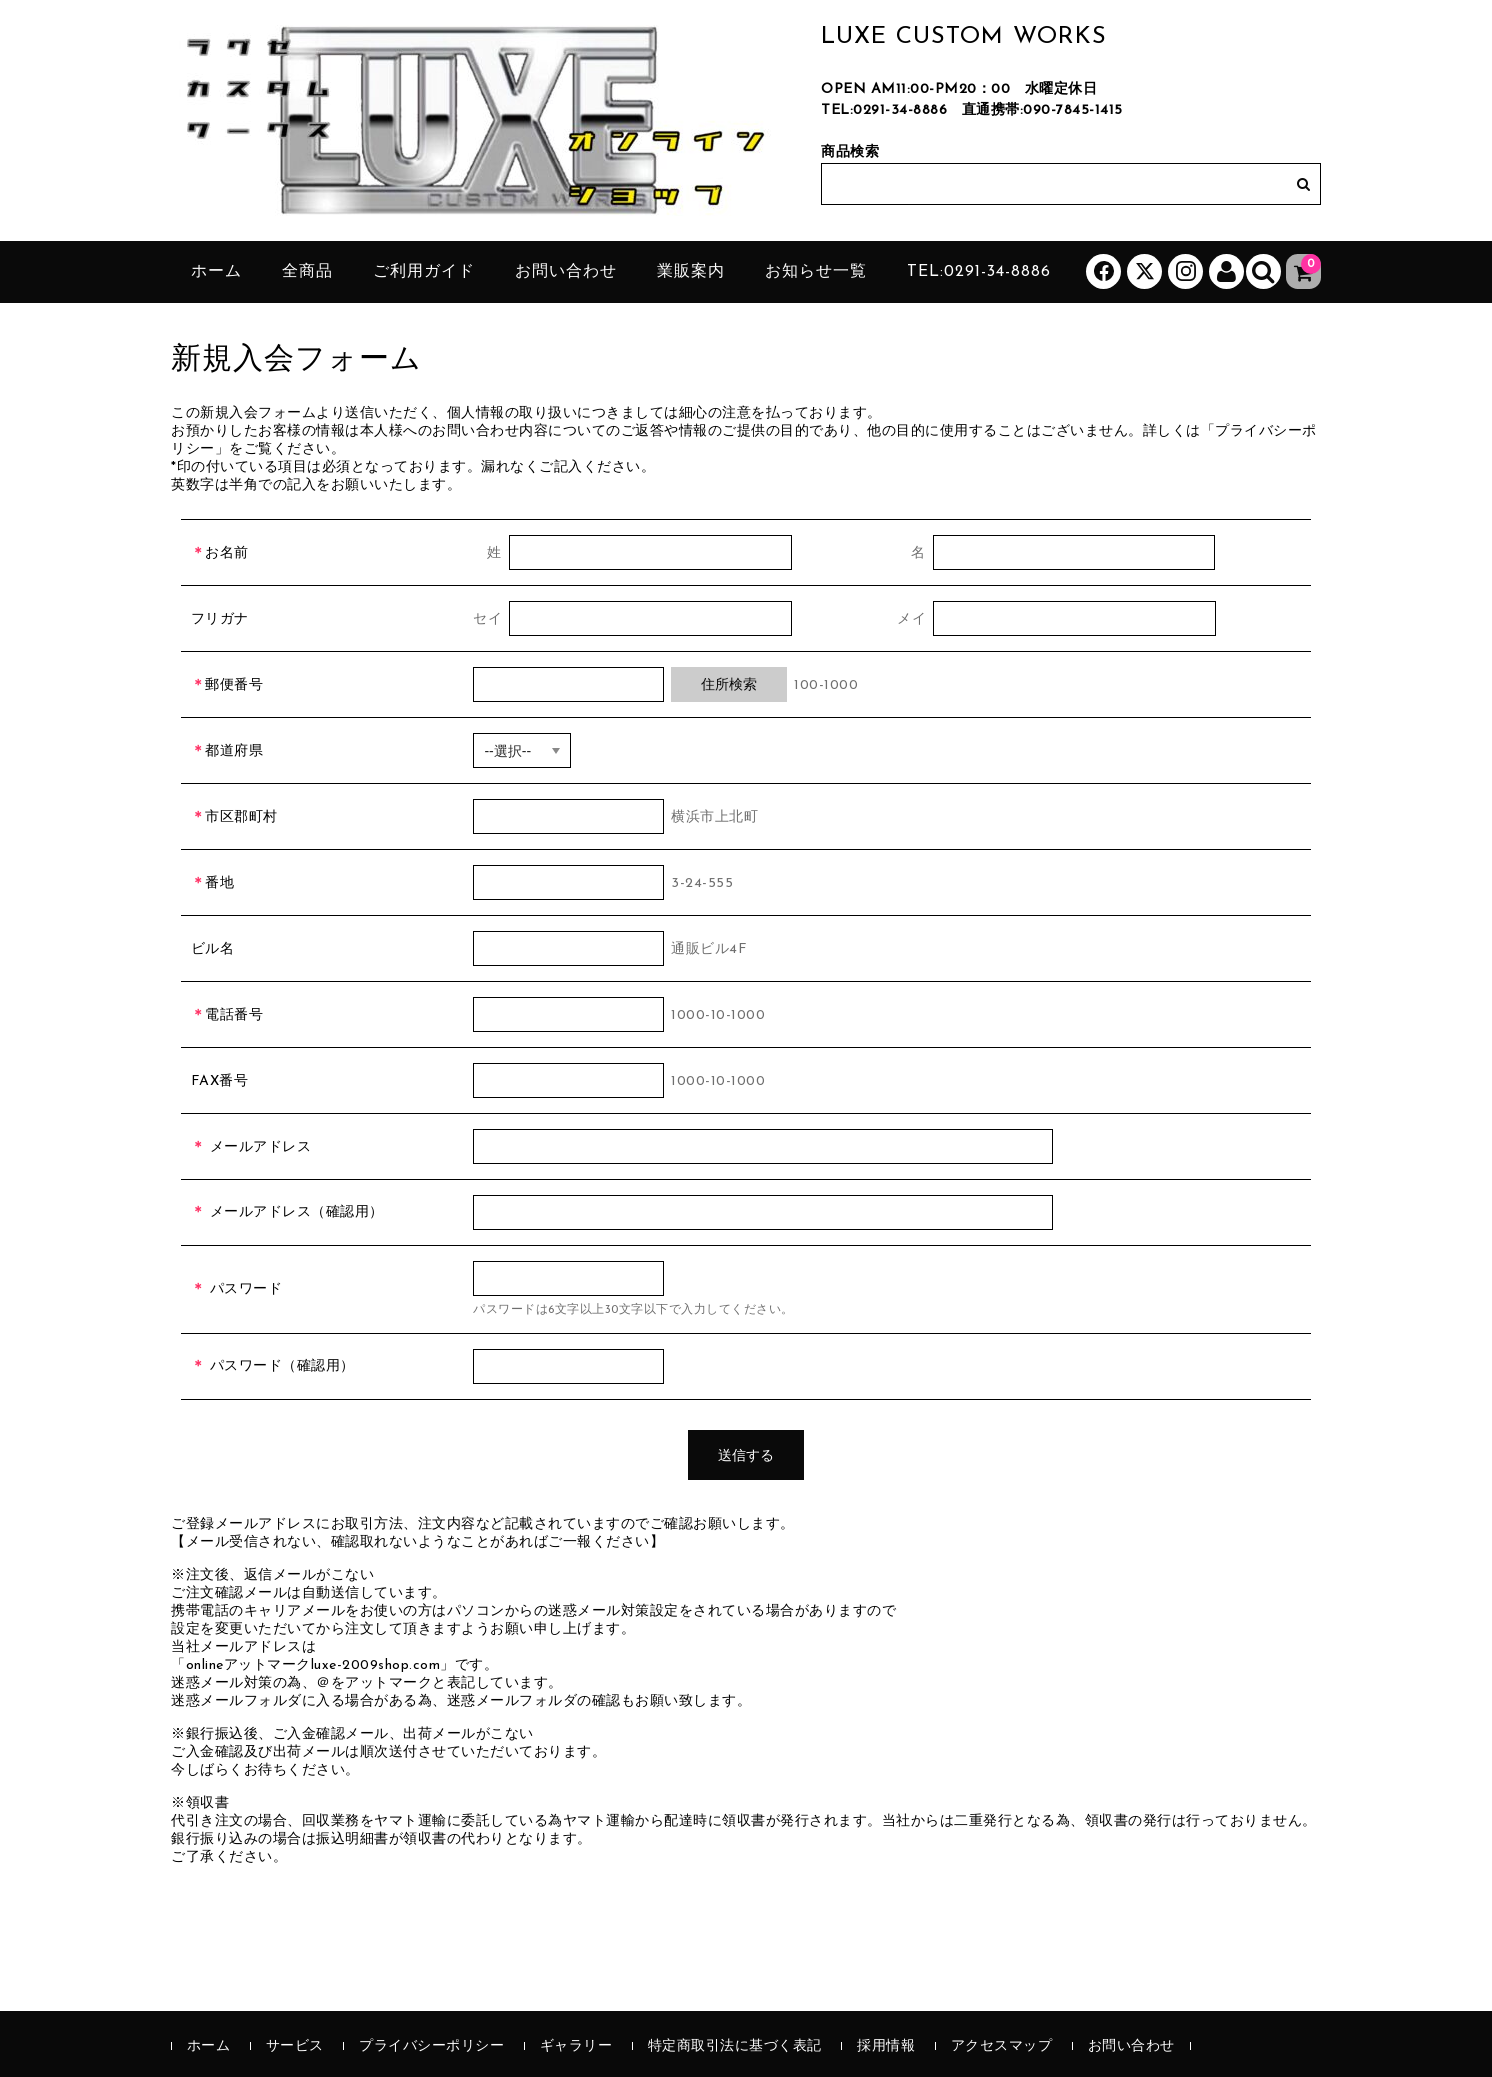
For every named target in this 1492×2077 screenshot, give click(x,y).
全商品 (307, 272)
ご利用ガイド (424, 272)
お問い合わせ (566, 272)
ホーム (216, 272)
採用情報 (886, 2046)
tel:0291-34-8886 (979, 272)
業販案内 (691, 272)
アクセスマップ (1002, 2046)
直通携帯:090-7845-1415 (1042, 110)
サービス (295, 2046)
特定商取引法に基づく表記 (735, 2046)
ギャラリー (576, 2046)
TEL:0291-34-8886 (884, 110)
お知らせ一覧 (816, 272)
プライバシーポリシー (431, 2046)
